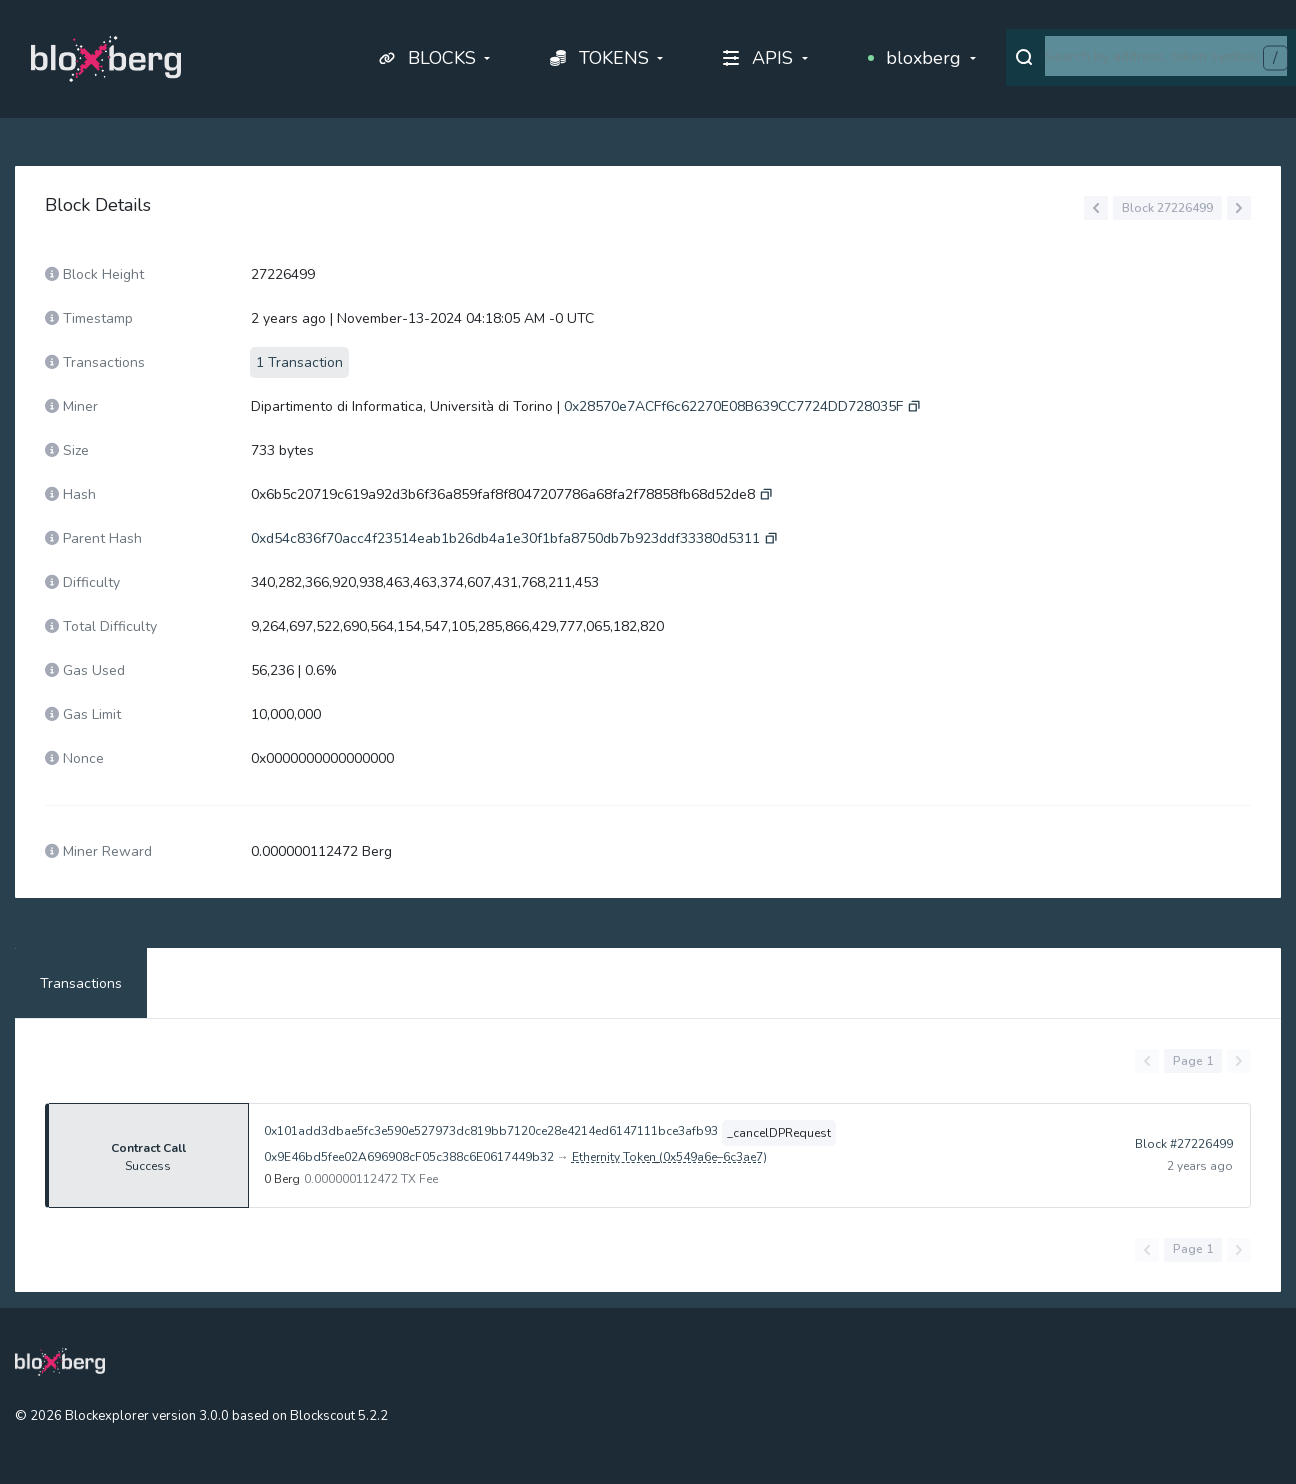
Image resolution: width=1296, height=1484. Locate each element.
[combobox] (1166, 56)
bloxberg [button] (915, 58)
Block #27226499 (1184, 1155)
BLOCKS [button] (427, 58)
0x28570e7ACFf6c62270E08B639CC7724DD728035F (733, 406)
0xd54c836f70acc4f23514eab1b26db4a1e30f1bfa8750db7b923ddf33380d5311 (505, 538)
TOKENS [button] (599, 58)
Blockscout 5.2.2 (339, 1416)
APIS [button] (758, 58)
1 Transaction (299, 362)
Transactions (81, 983)
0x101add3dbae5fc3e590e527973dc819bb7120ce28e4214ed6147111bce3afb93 (491, 1131)
